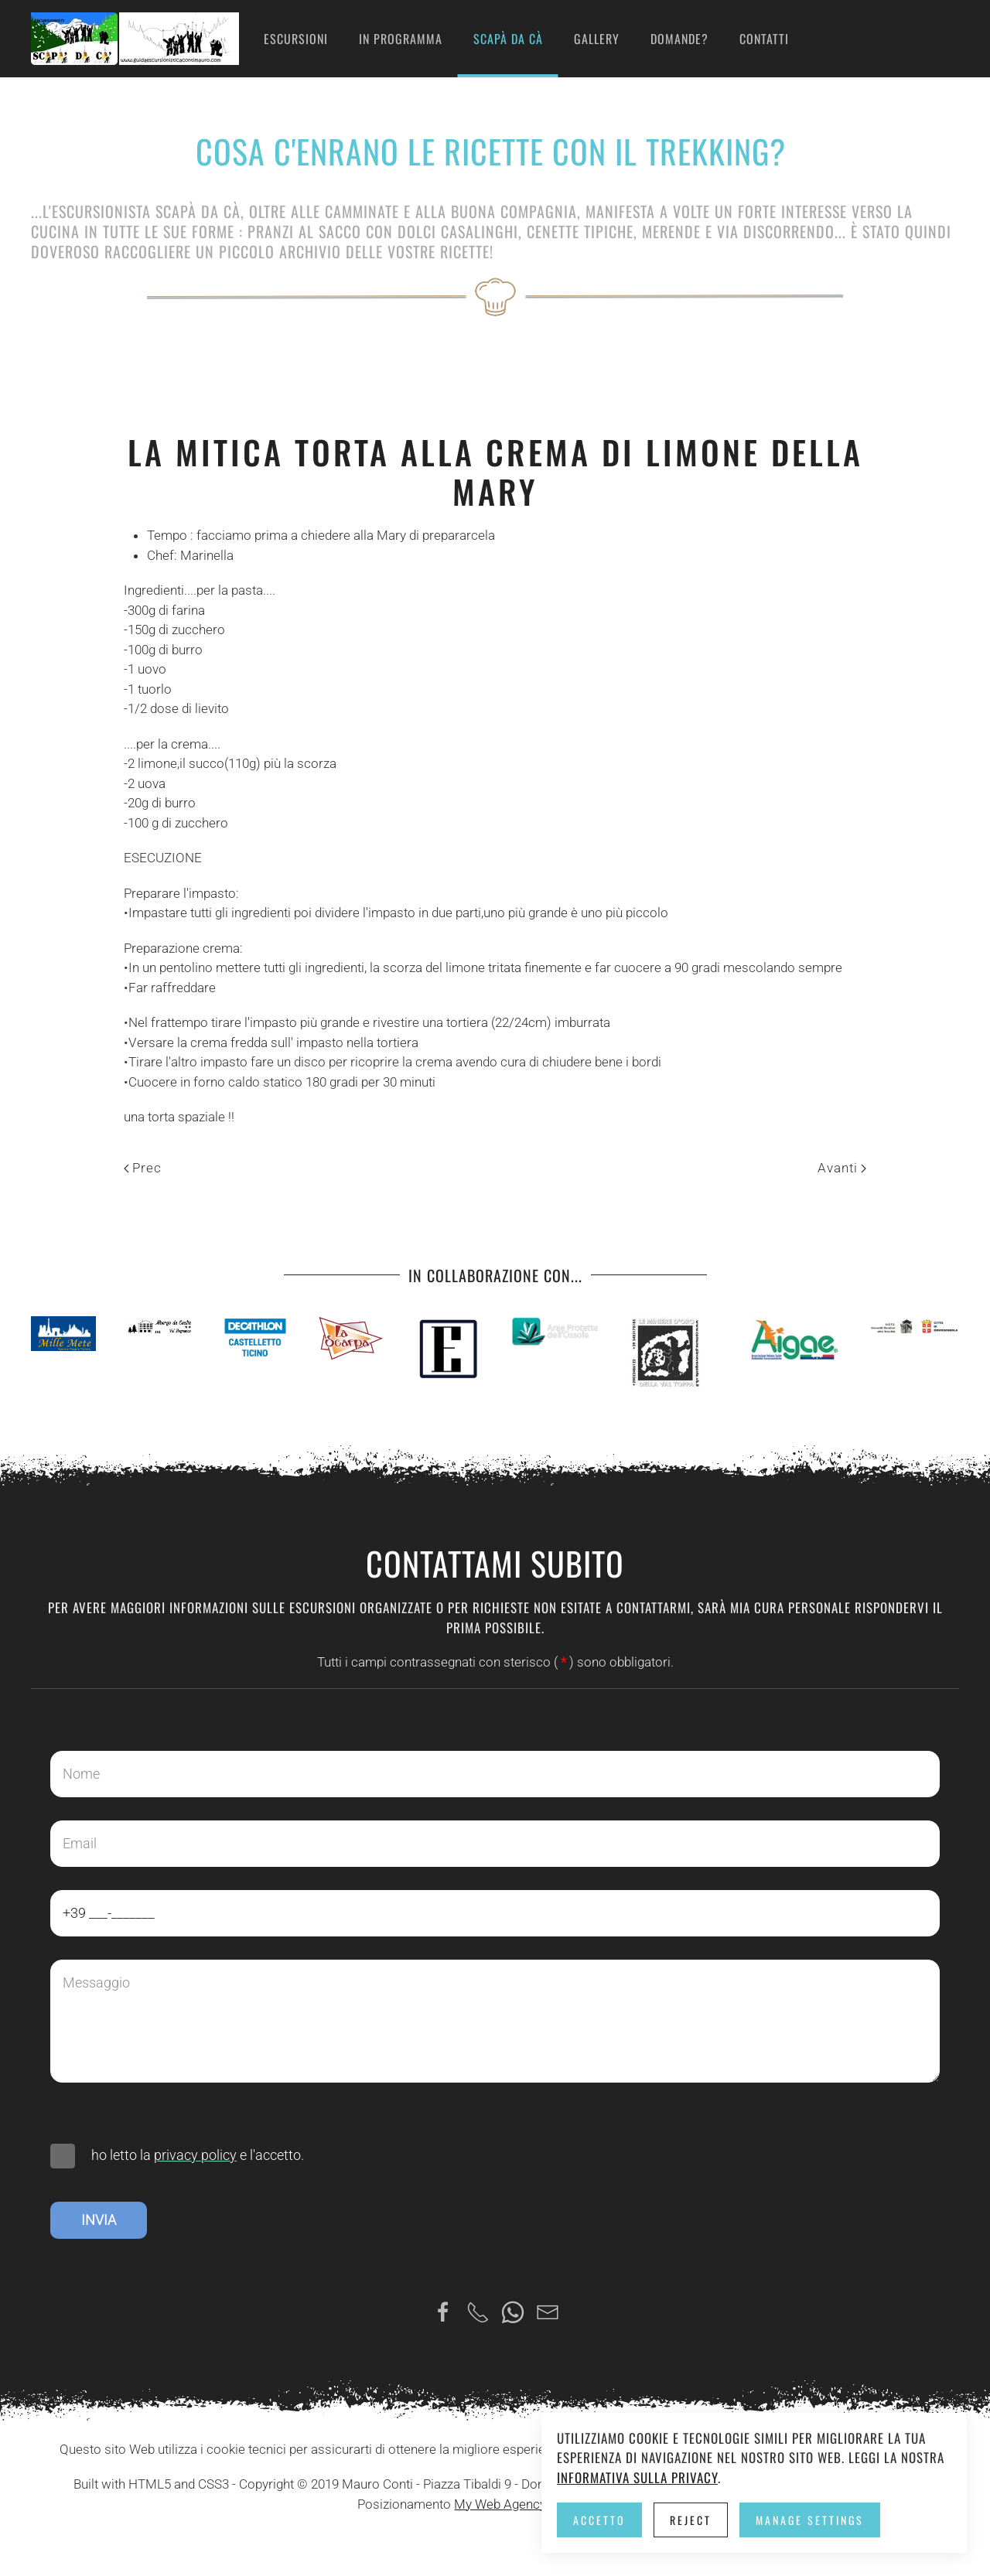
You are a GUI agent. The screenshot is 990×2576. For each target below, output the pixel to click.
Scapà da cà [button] (508, 38)
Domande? (679, 38)
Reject (691, 2520)
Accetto (599, 2520)
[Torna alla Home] (135, 38)
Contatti (764, 38)
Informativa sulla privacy (637, 2477)
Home (217, 38)
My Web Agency (500, 2504)
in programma (400, 38)
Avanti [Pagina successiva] (842, 1167)
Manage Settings (810, 2520)
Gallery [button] (597, 38)
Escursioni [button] (296, 38)
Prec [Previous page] (143, 1167)
